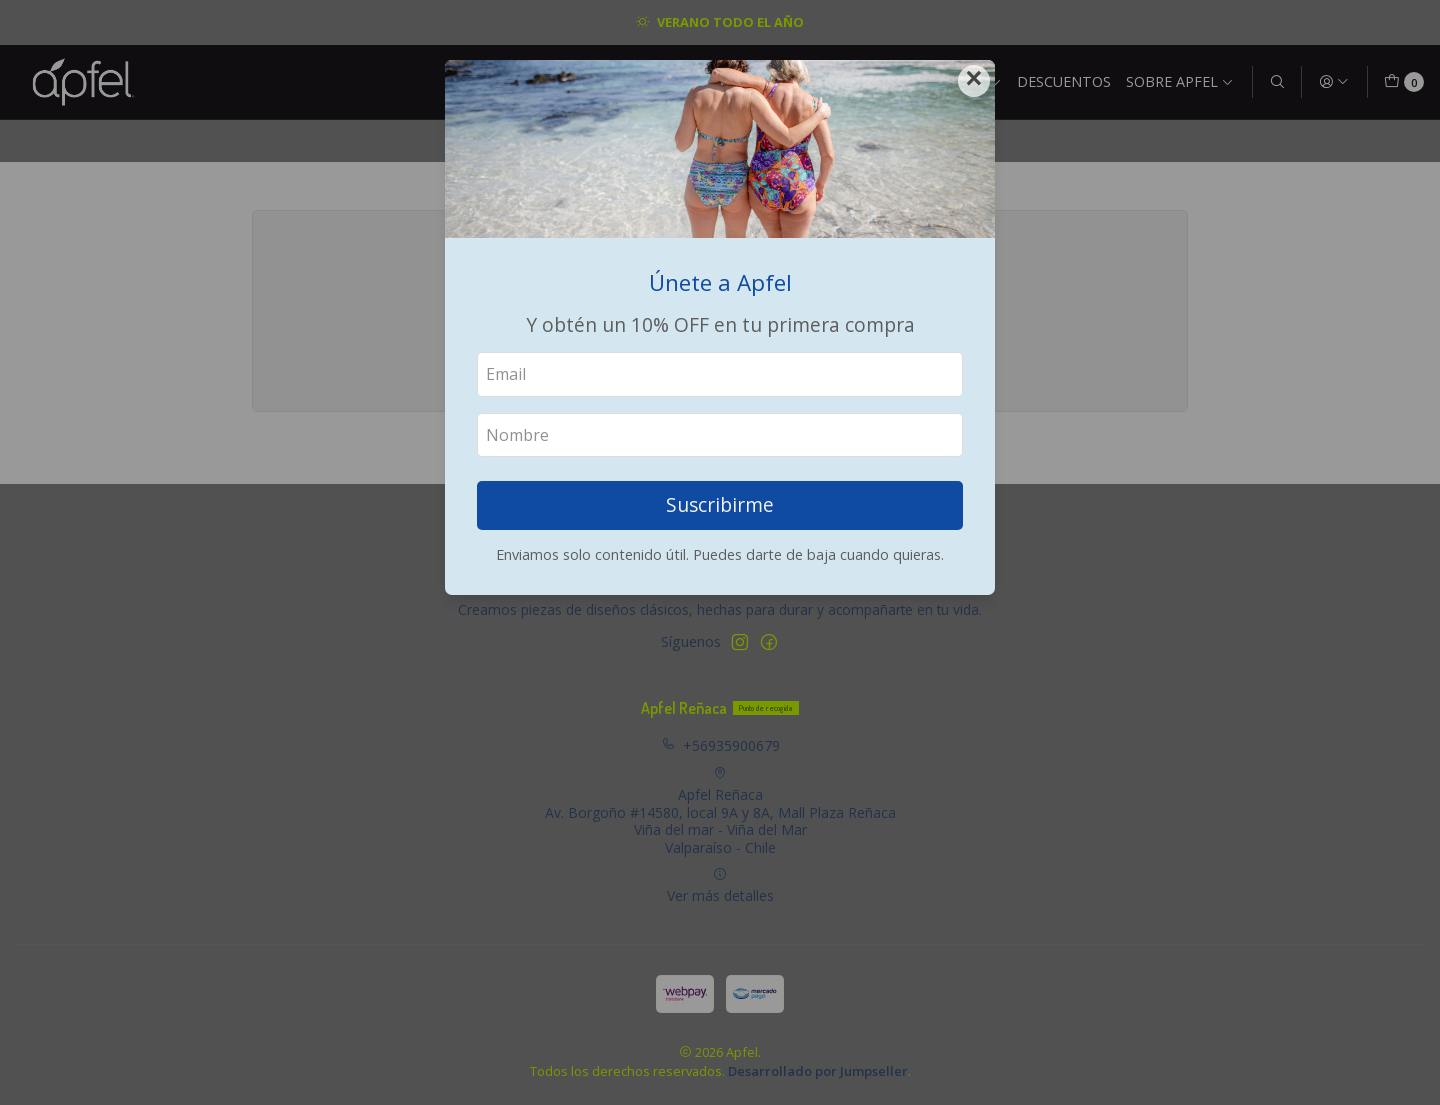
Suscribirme (720, 504)
